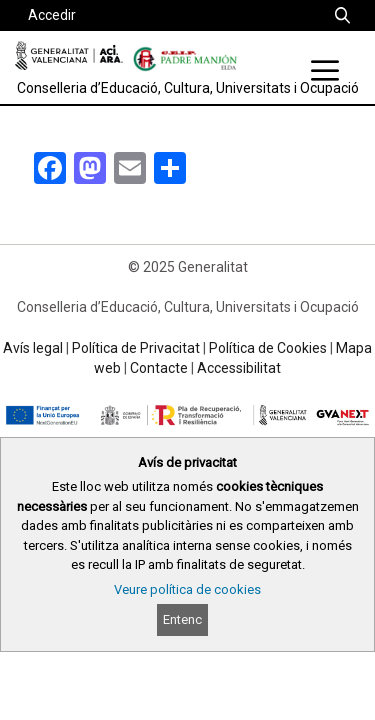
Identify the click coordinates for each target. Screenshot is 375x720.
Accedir (52, 15)
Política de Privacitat (136, 348)
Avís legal (33, 348)
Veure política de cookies (187, 589)
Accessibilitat (239, 368)
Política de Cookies (268, 348)
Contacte (159, 368)
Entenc (182, 619)
